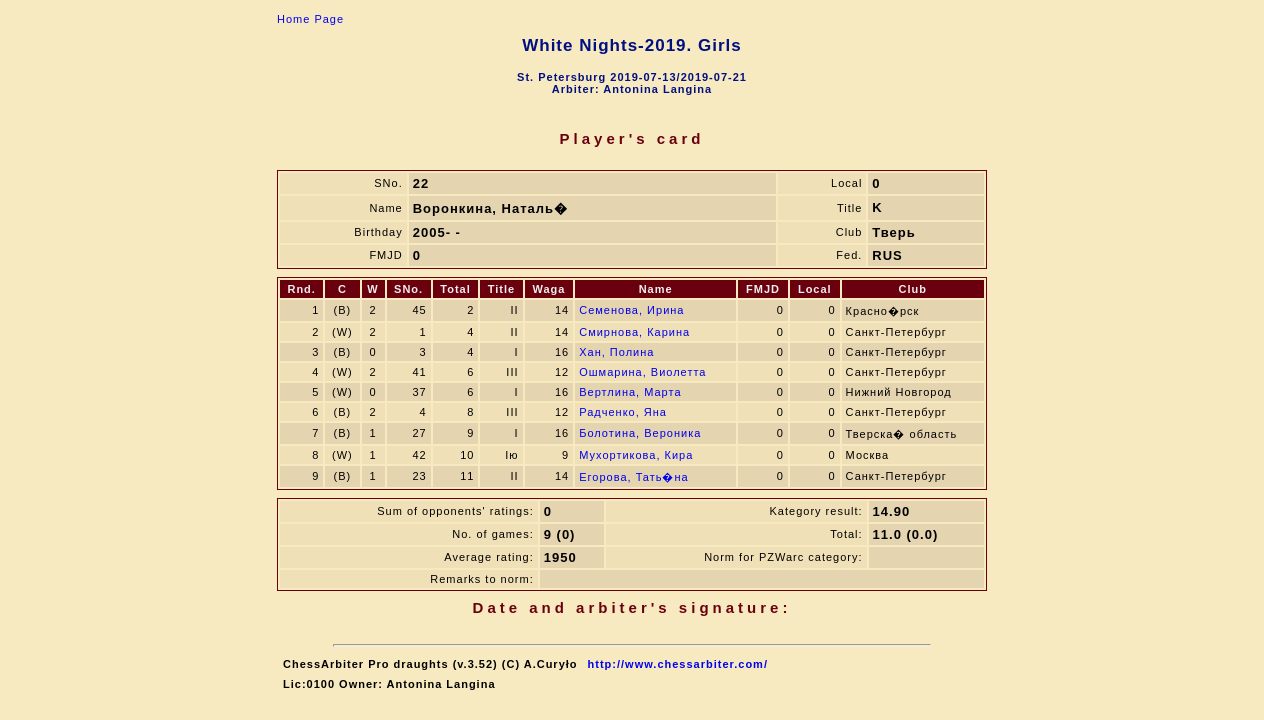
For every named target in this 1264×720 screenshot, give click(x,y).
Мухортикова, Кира (636, 455)
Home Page (310, 19)
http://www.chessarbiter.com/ (678, 664)
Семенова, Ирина (631, 310)
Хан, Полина (616, 352)
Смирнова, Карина (634, 332)
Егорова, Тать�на (633, 477)
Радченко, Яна (623, 412)
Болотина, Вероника (640, 433)
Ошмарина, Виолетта (642, 372)
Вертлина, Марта (630, 392)
